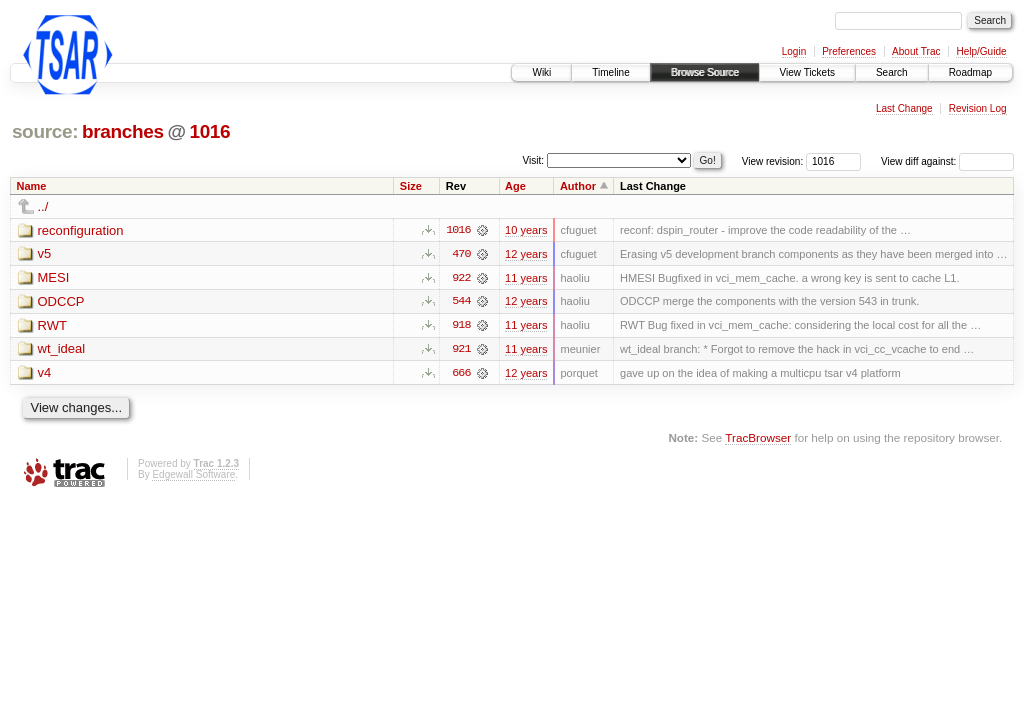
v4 (45, 374)
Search (892, 72)
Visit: (534, 160)
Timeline (610, 72)
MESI (54, 278)
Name (32, 186)
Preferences (849, 51)
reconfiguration (81, 230)
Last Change (904, 108)
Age (515, 186)
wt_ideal (62, 350)
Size (411, 186)
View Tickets (807, 72)
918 (461, 326)
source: (45, 131)
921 (461, 350)
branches (123, 131)
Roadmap (970, 72)
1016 (209, 131)
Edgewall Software (193, 475)
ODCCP (61, 302)
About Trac (916, 51)
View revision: (773, 161)
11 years (526, 278)
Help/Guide (981, 51)
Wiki (541, 72)
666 (461, 374)
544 (461, 302)
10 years (526, 230)
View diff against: (947, 161)
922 (461, 278)
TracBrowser (758, 438)
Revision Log (978, 108)
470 (461, 254)
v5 (45, 254)
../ (43, 206)
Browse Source (705, 72)
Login (794, 51)
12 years (526, 254)
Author (578, 186)
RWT (52, 326)
